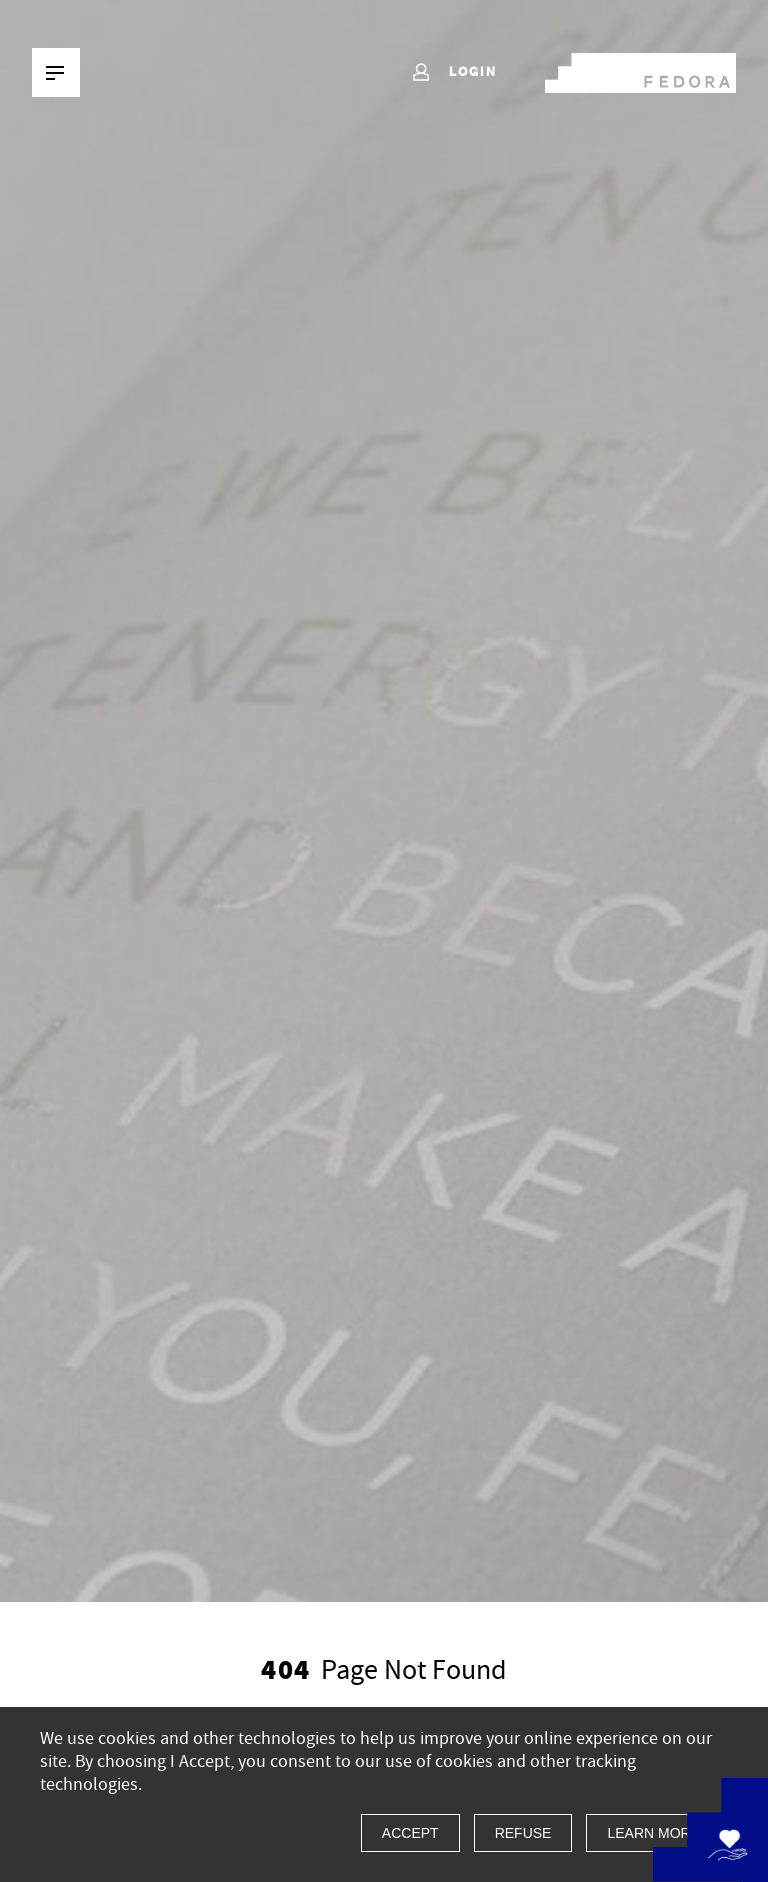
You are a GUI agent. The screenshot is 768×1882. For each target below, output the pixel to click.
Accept (410, 1833)
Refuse (523, 1833)
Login (453, 73)
